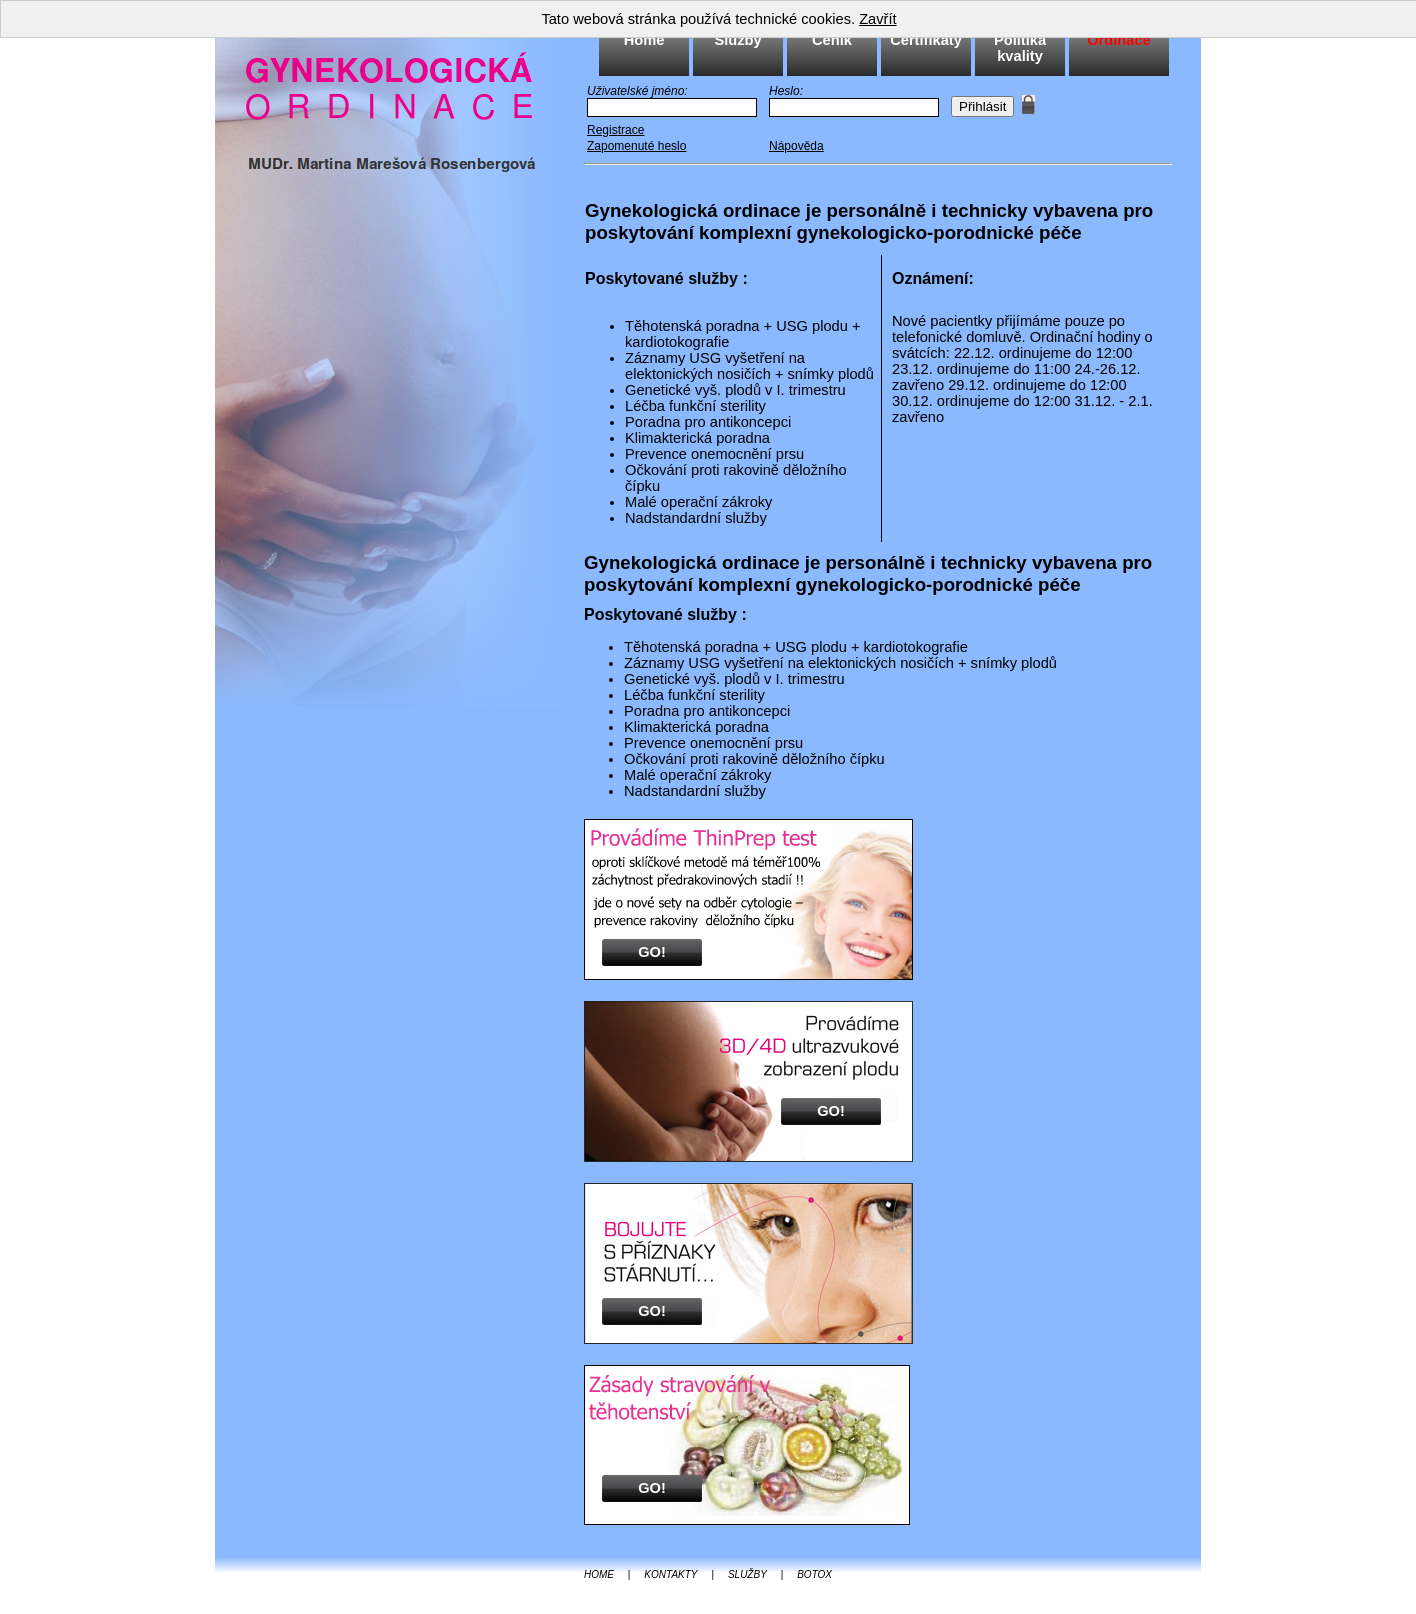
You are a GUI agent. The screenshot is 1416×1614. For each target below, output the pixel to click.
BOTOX (814, 1574)
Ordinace (1119, 40)
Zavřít (877, 19)
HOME (599, 1574)
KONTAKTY (670, 1574)
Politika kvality (1020, 48)
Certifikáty (926, 40)
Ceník (832, 40)
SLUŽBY (747, 1574)
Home (644, 40)
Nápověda (796, 146)
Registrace (615, 130)
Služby (737, 40)
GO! (652, 952)
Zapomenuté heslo (636, 146)
